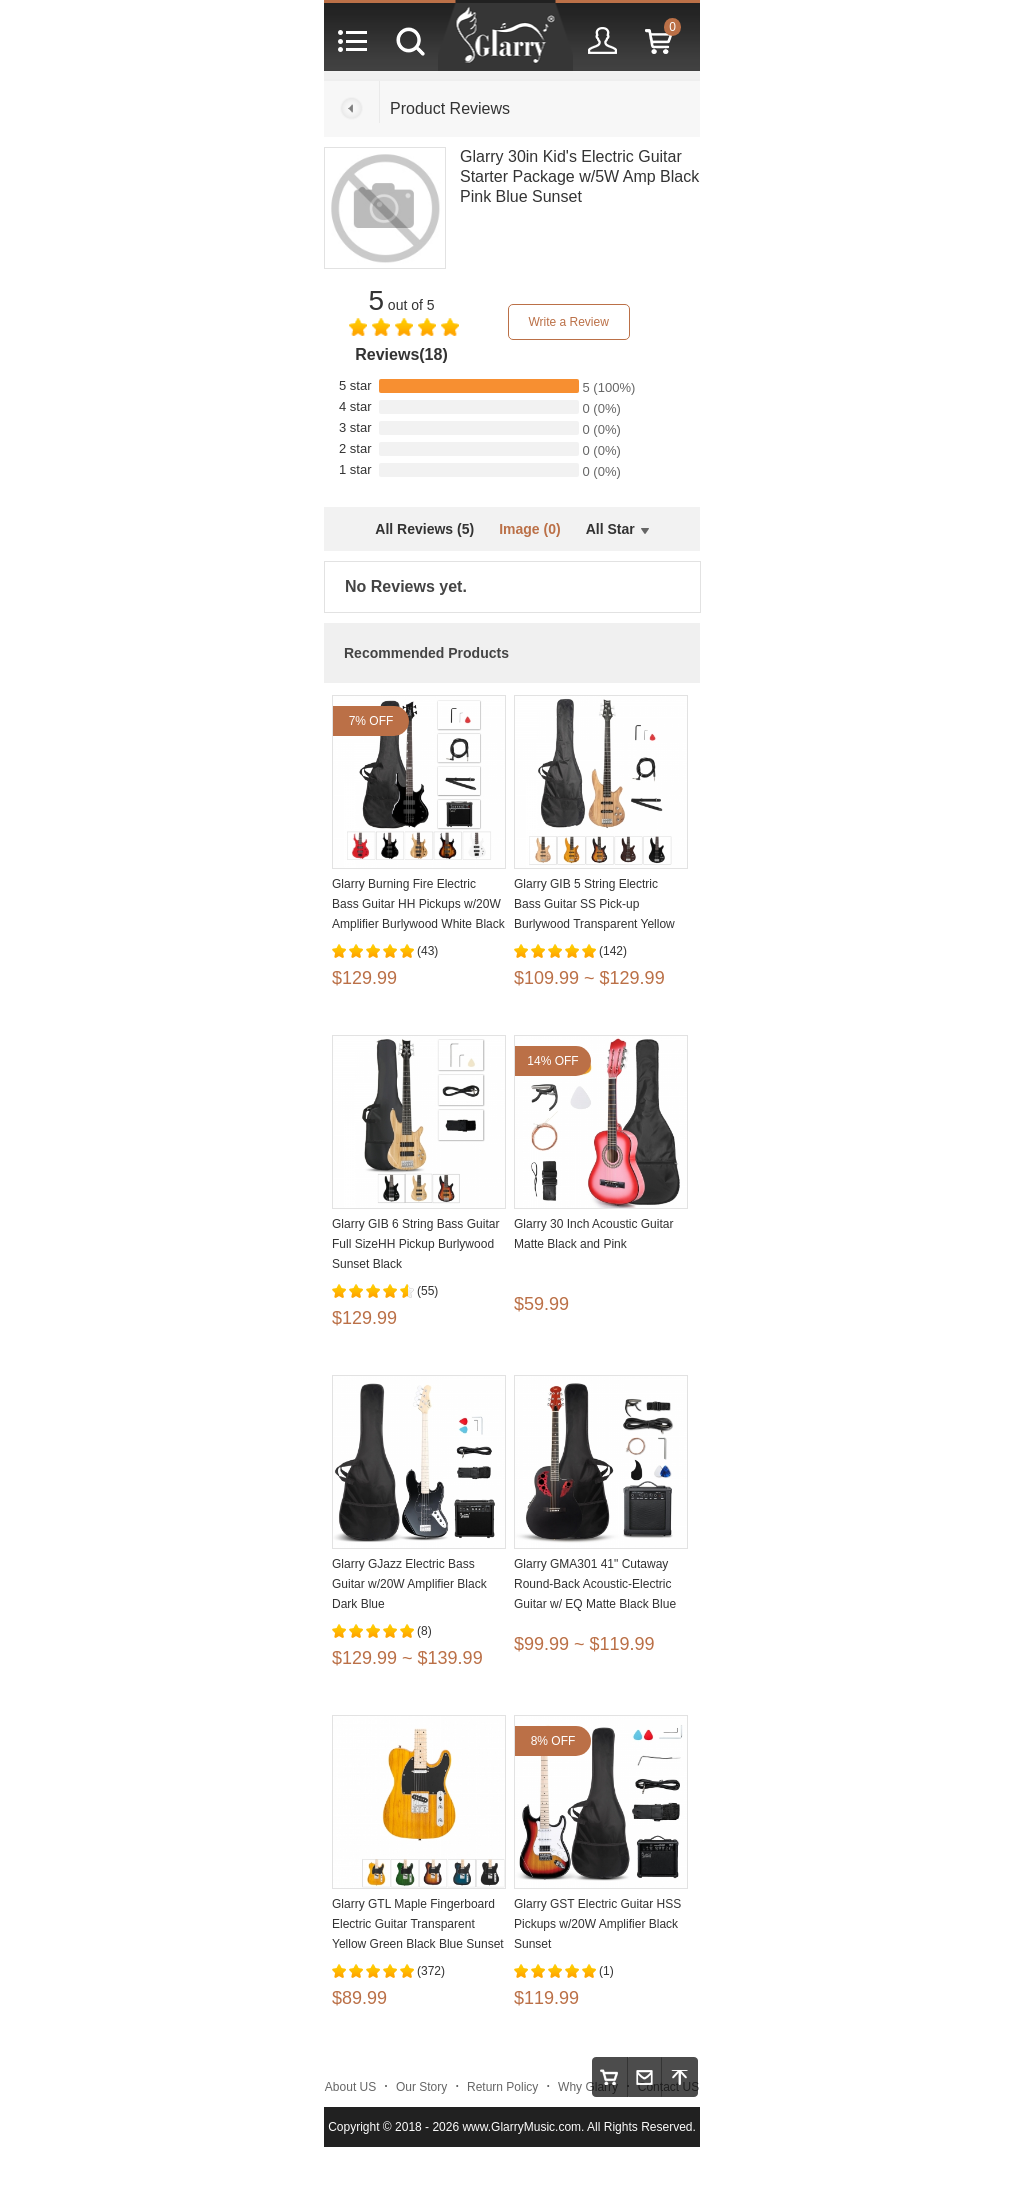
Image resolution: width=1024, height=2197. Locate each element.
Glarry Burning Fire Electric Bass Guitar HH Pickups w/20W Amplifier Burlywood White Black (418, 904)
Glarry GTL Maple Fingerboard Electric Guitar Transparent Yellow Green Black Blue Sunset (418, 1924)
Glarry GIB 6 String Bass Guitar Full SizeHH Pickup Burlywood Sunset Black (415, 1244)
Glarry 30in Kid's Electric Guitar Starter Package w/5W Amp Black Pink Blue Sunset (579, 176)
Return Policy (502, 2087)
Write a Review (568, 322)
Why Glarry (588, 2087)
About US (350, 2087)
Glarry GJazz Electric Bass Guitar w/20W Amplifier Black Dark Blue (409, 1584)
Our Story (421, 2087)
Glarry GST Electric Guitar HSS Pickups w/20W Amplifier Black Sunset (597, 1924)
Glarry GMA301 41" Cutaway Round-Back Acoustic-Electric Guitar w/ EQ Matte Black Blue (595, 1584)
